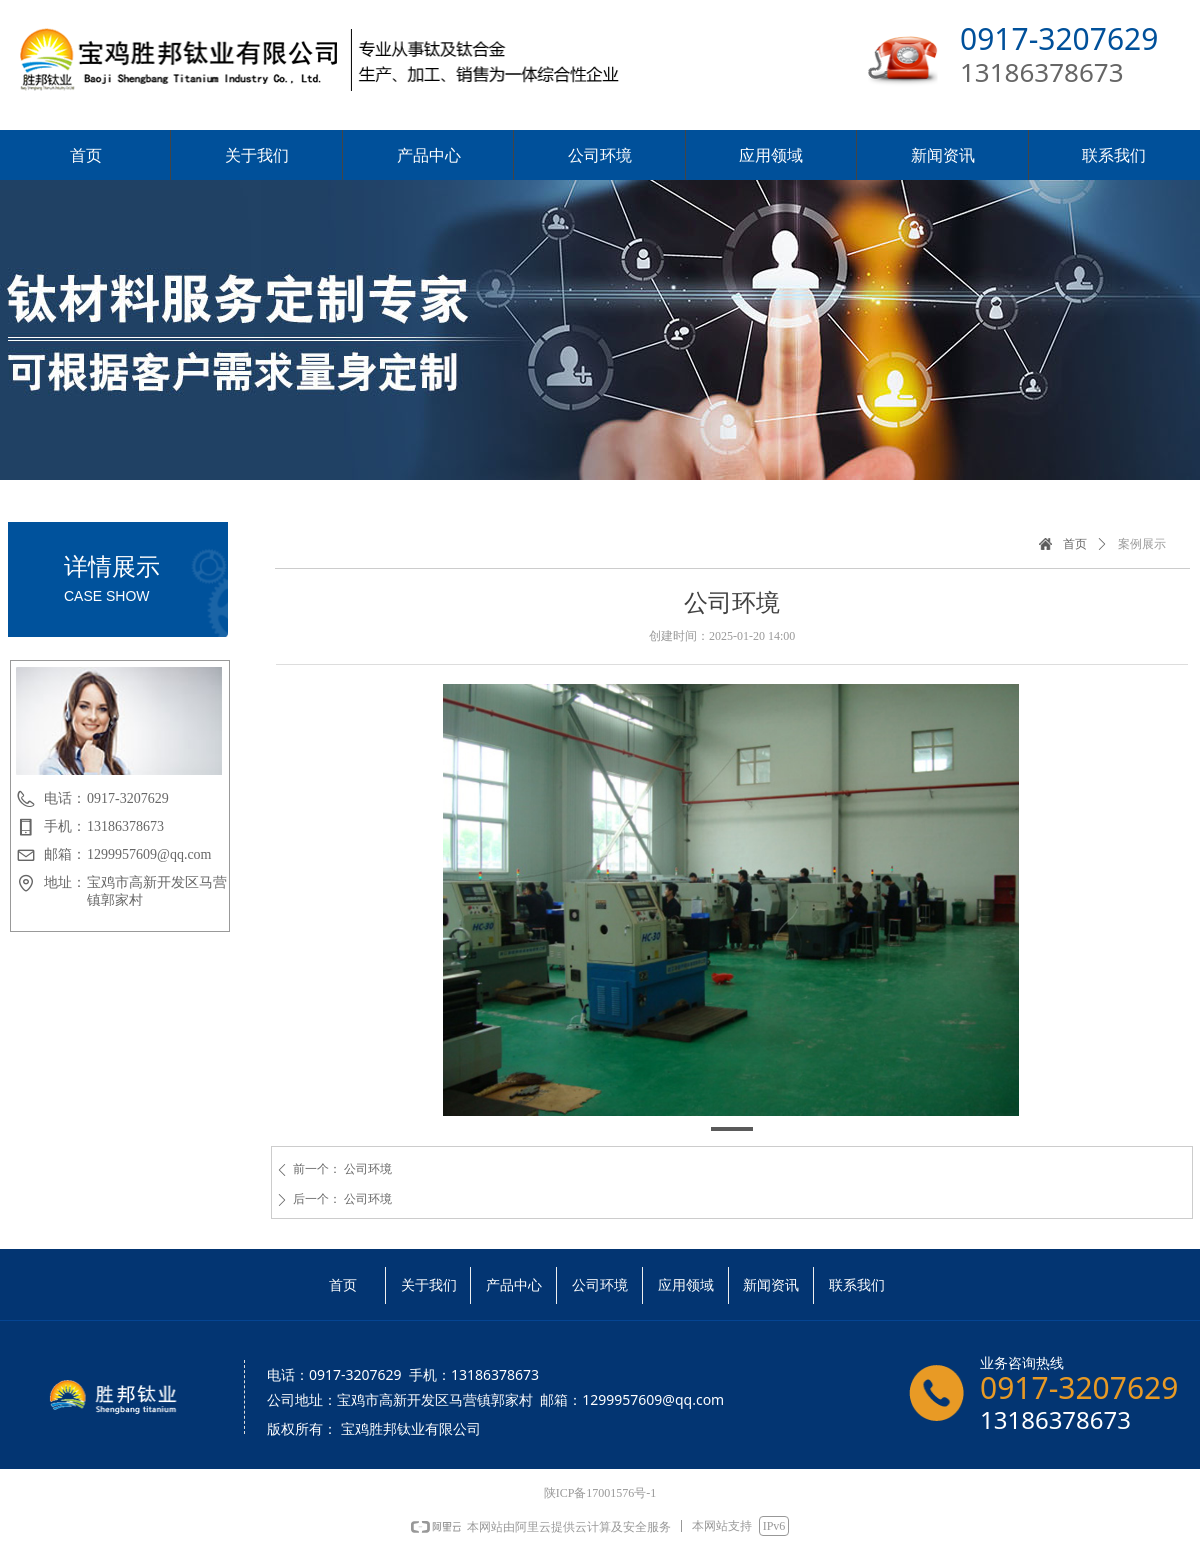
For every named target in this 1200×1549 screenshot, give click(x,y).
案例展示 (1142, 544)
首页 (1075, 544)
